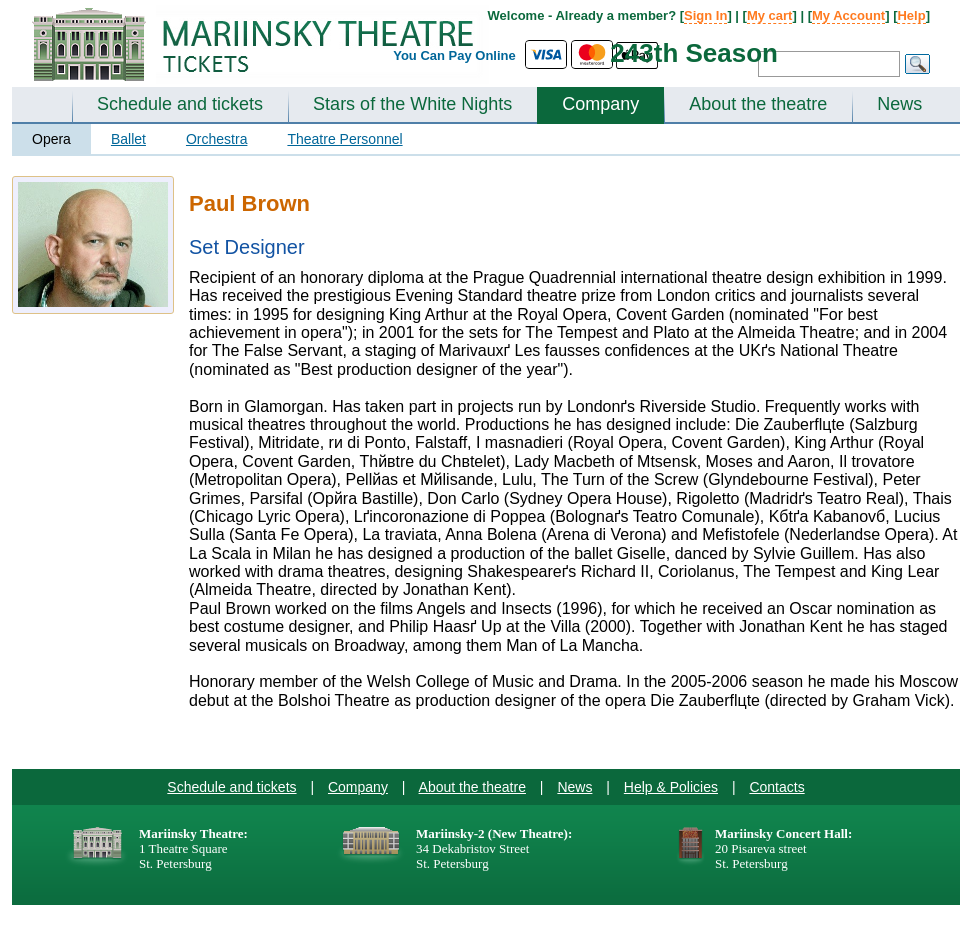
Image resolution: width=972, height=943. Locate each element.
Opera (51, 139)
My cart (770, 15)
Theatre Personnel (344, 139)
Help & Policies (671, 787)
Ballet (128, 139)
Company (600, 104)
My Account (848, 15)
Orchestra (216, 139)
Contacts (776, 787)
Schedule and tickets (180, 104)
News (899, 104)
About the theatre (758, 104)
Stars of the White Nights (412, 104)
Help (911, 15)
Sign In (705, 15)
